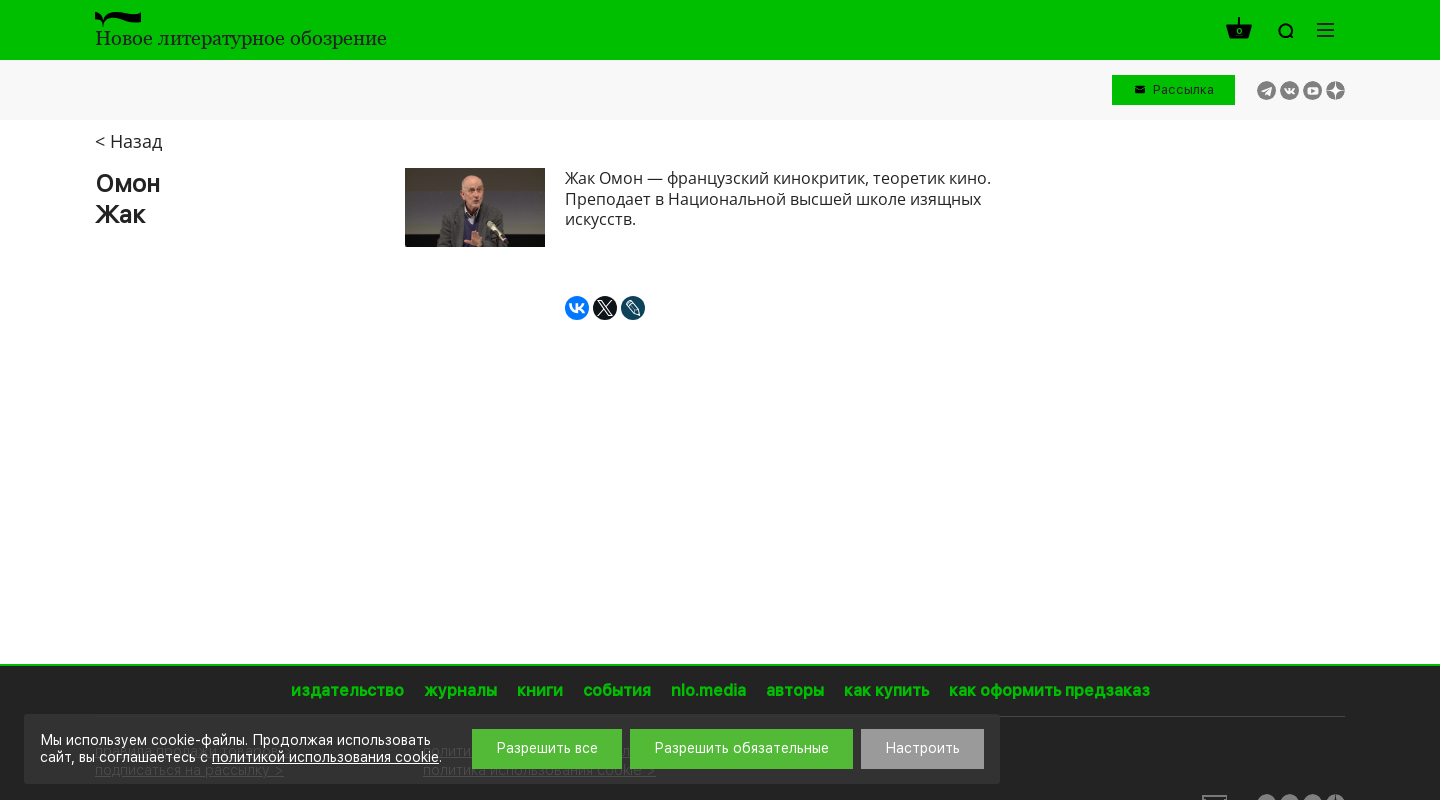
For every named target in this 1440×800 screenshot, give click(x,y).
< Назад (128, 141)
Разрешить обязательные (741, 748)
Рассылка (1183, 89)
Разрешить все (547, 748)
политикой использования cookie (325, 757)
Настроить (922, 748)
